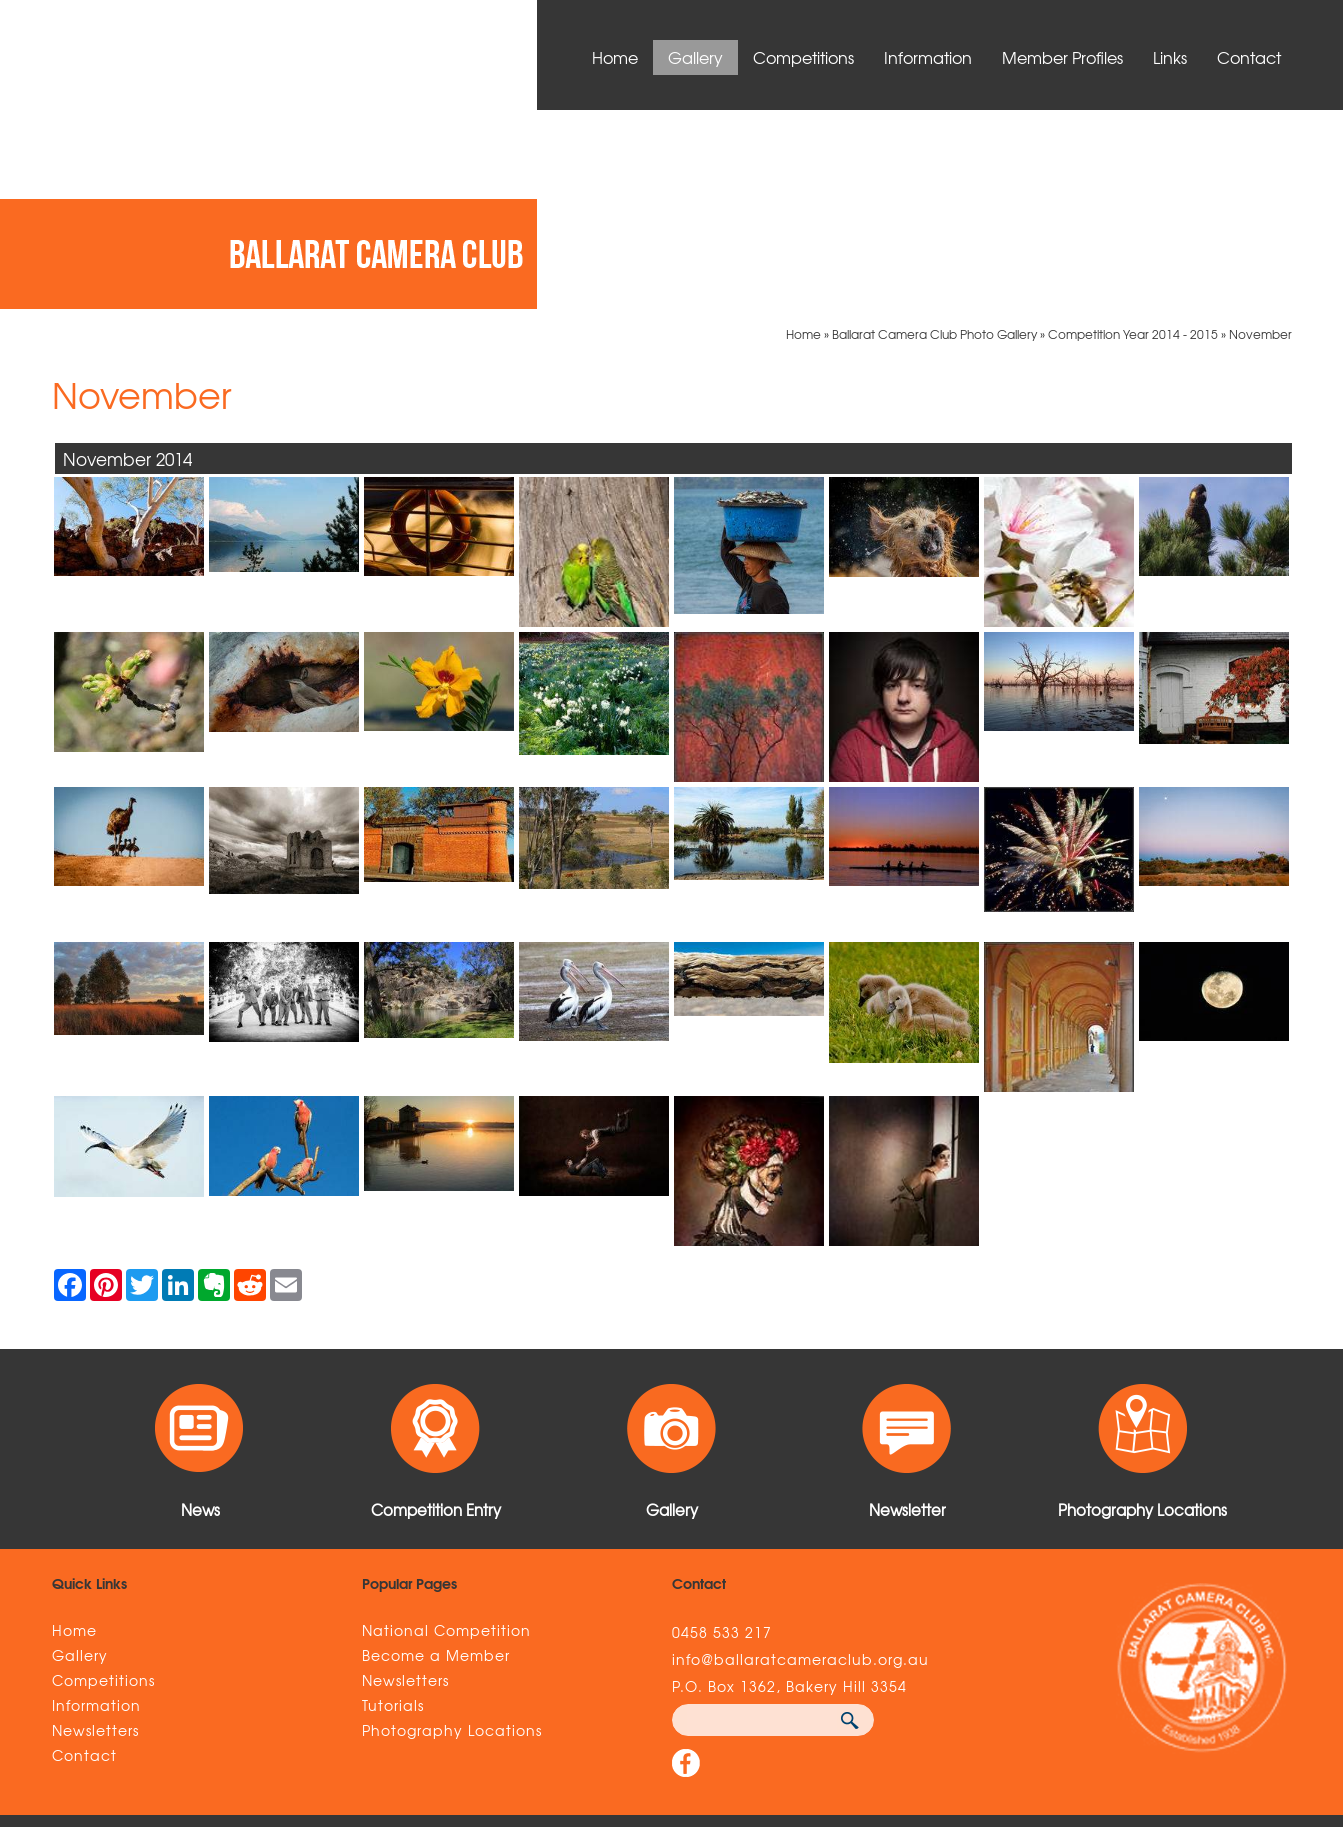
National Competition (446, 1430)
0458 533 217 (722, 1432)
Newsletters (95, 1530)
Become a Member (436, 1455)
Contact (1249, 57)
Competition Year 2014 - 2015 (1133, 135)
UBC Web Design (964, 1700)
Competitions (803, 57)
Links (1170, 57)
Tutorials (393, 1505)
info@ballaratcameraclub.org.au (800, 1459)
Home (615, 57)
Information (928, 57)
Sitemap (329, 1700)
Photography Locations (452, 1530)
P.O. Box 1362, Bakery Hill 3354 (789, 1486)
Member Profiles (1062, 57)
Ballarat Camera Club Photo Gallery (934, 135)
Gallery (695, 57)
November (1260, 135)
